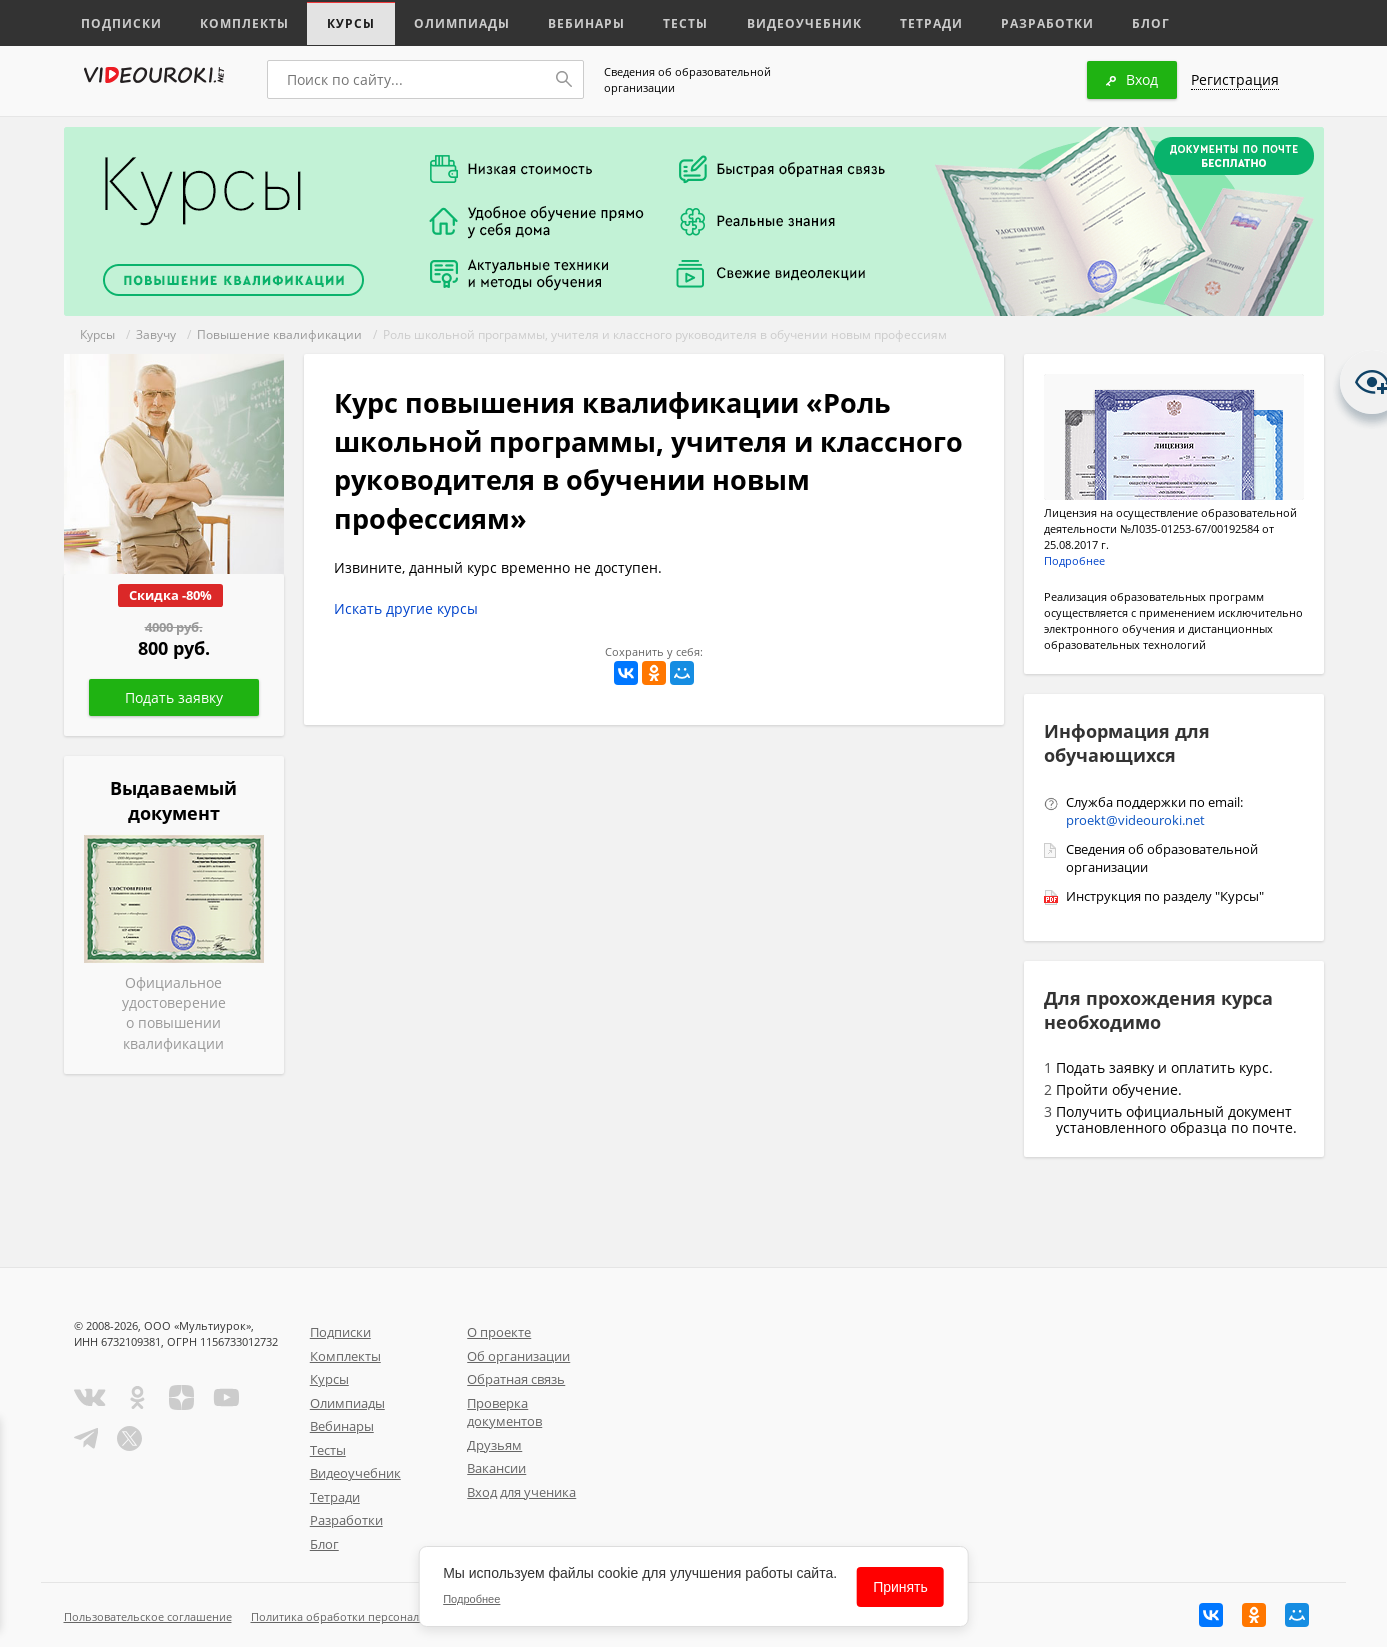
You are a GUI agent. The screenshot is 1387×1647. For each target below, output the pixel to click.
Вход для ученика (521, 1492)
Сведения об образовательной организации (687, 79)
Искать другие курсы (406, 608)
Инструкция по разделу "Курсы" (1165, 896)
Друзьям (494, 1445)
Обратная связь (516, 1379)
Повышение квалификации (279, 334)
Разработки (998, 22)
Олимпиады (442, 22)
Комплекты (235, 22)
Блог (1098, 22)
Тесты (656, 22)
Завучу (156, 334)
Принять (900, 1587)
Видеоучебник (767, 22)
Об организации (518, 1356)
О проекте (499, 1332)
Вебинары (561, 22)
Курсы (336, 22)
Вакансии (496, 1468)
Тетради (887, 22)
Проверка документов (504, 1412)
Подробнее (1074, 560)
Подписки (118, 22)
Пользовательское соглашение (148, 1616)
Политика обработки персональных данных (370, 1616)
